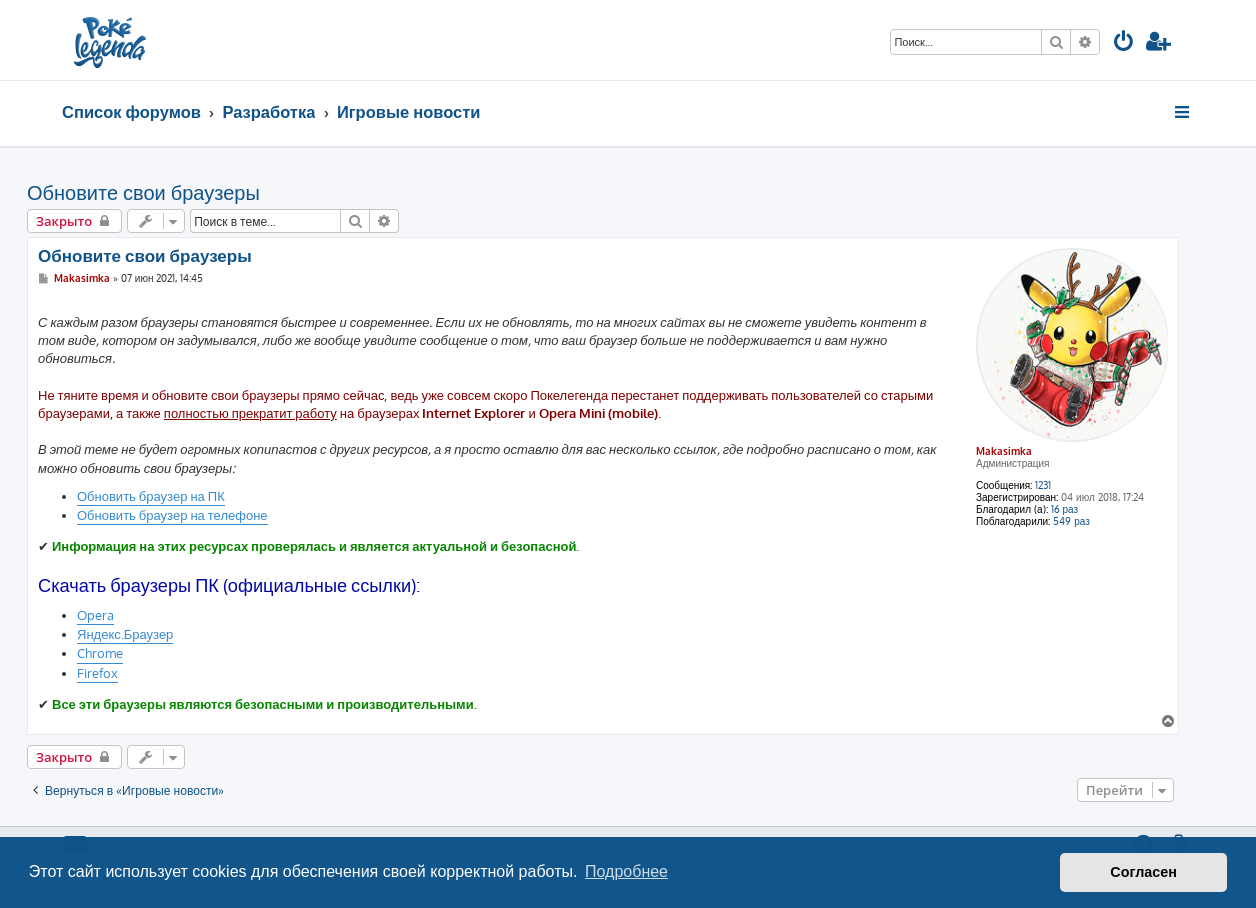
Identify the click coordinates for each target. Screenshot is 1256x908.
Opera (95, 615)
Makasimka (1004, 451)
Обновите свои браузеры (143, 192)
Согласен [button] (1143, 872)
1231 (1043, 485)
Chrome (100, 653)
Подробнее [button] (626, 871)
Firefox (97, 673)
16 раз (1065, 509)
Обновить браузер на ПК (151, 496)
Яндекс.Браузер (125, 634)
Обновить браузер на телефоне (172, 515)
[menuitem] (1124, 43)
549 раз (1071, 521)
